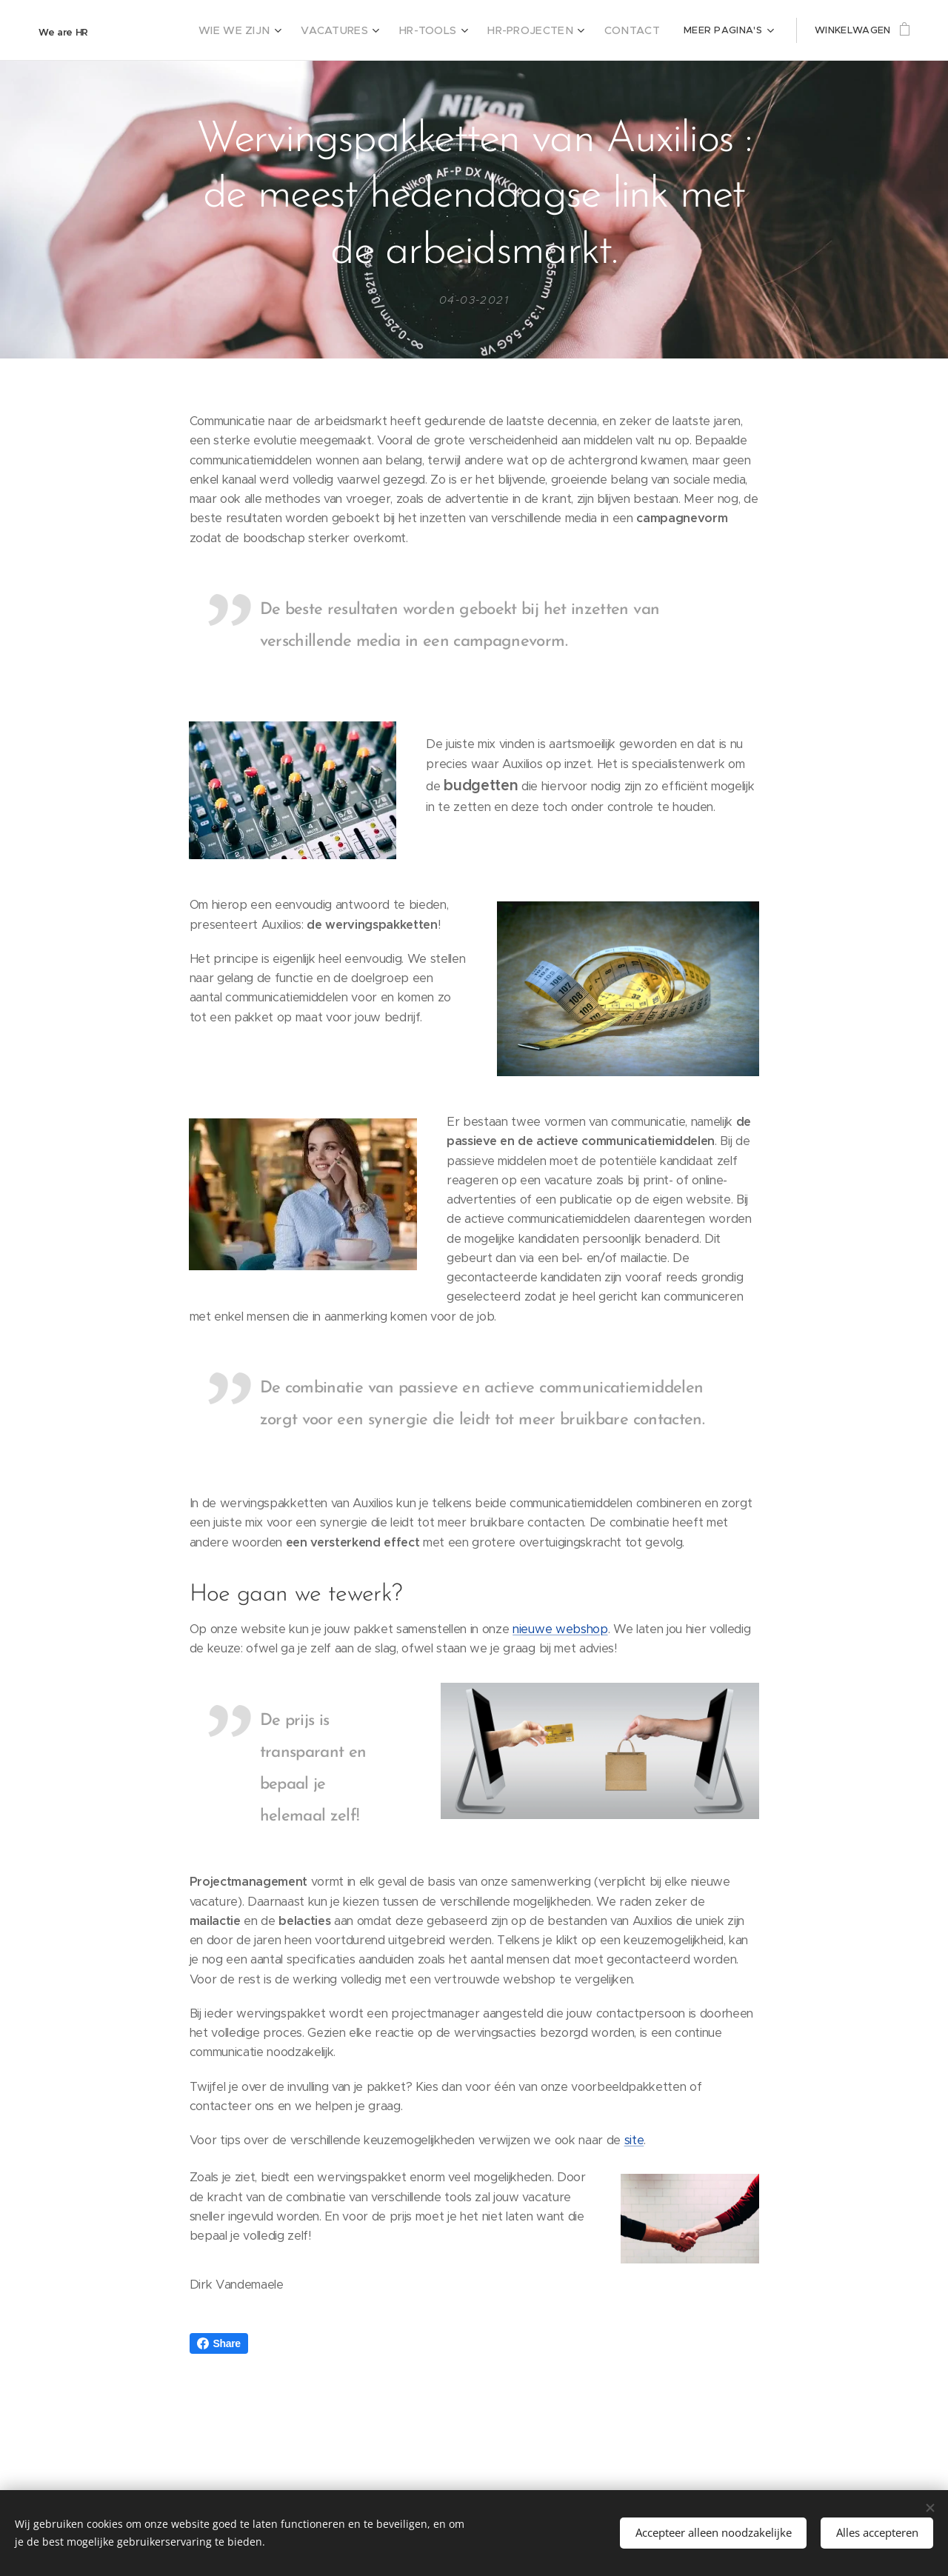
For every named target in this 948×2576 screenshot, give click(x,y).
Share (219, 2343)
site (634, 2140)
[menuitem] (286, 30)
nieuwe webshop (560, 1629)
